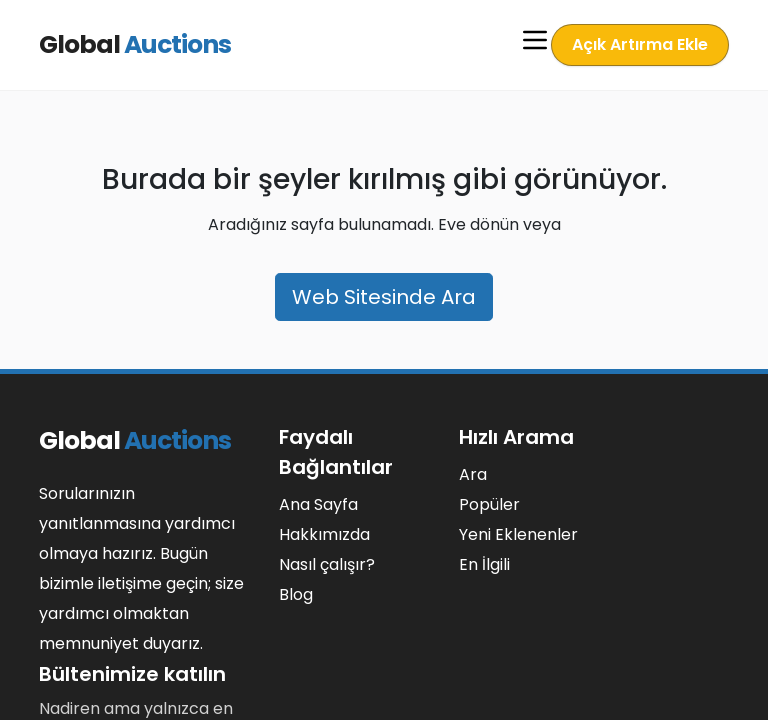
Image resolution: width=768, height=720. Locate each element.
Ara (473, 474)
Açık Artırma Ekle (642, 44)
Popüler (489, 504)
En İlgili (484, 564)
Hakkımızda (324, 534)
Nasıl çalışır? (327, 564)
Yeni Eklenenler (518, 534)
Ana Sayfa (318, 504)
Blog (296, 594)
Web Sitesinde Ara (384, 297)
